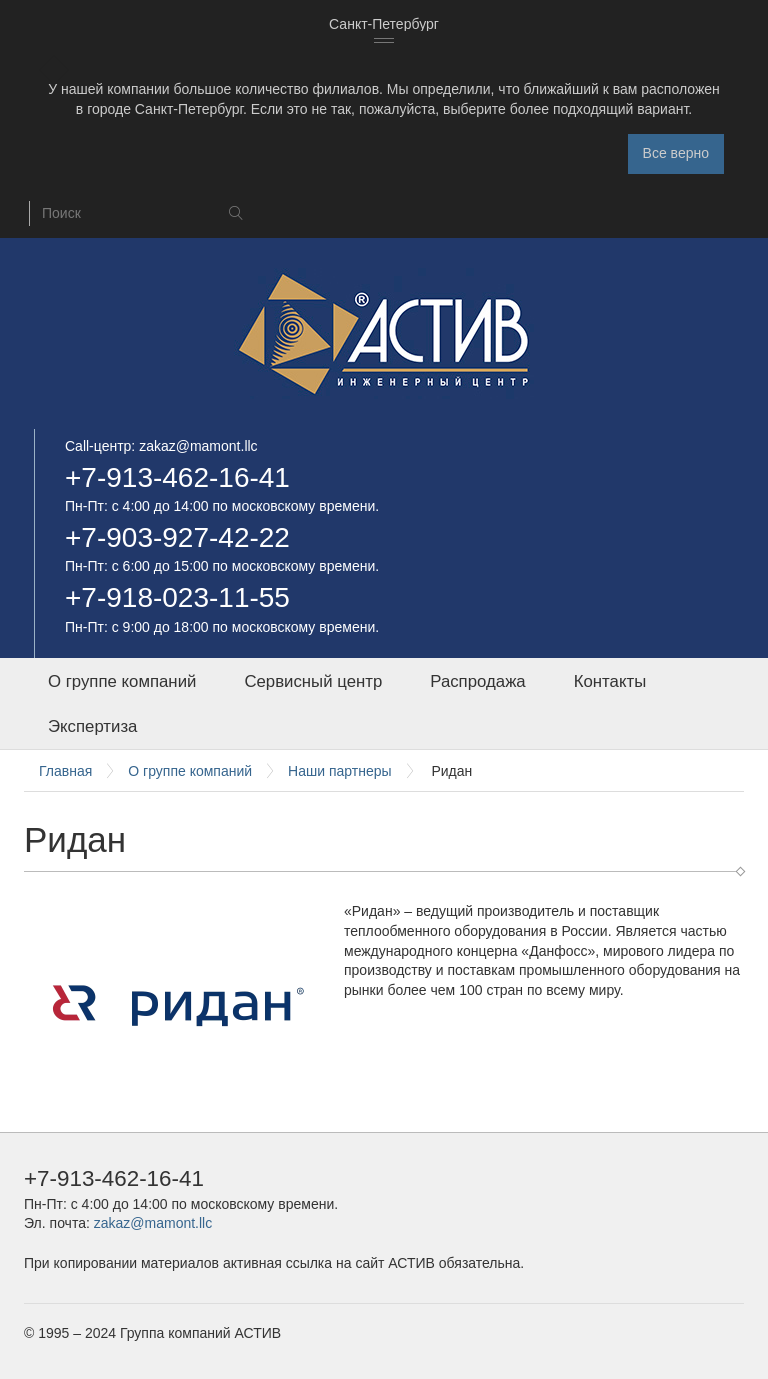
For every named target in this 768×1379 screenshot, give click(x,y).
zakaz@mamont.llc (198, 446)
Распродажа (477, 681)
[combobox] (384, 25)
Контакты (610, 681)
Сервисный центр (313, 681)
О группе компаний (122, 681)
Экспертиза (92, 726)
